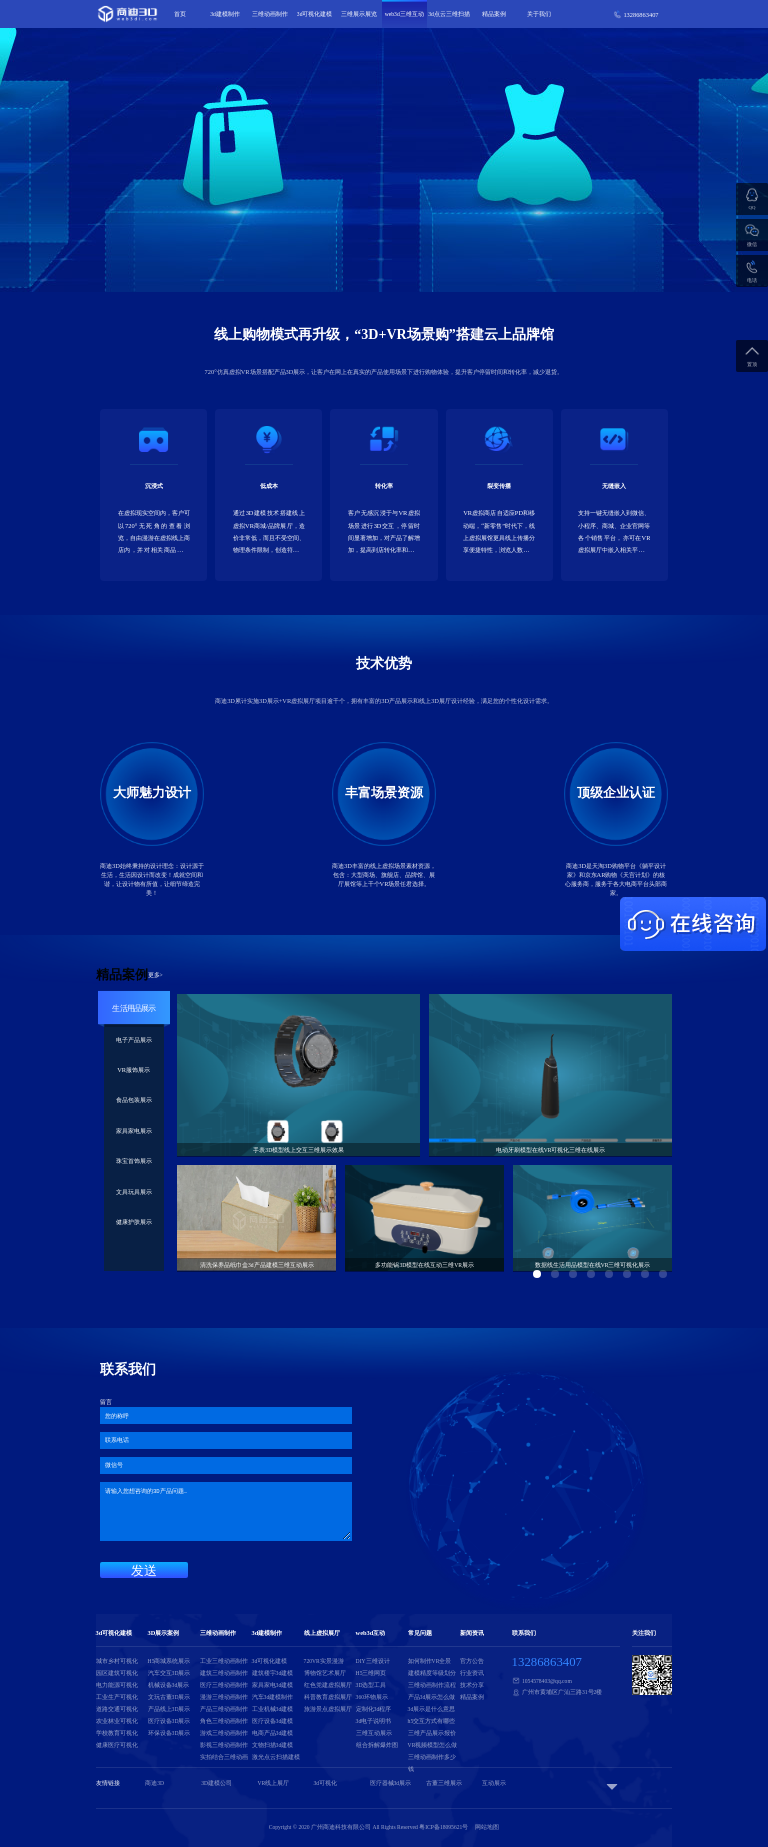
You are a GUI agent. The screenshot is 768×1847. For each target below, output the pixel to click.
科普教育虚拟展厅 (328, 1697)
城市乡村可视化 (117, 1661)
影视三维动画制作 (224, 1745)
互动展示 (494, 1783)
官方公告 (472, 1661)
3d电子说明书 (374, 1721)
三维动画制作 (270, 14)
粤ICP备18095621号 (443, 1827)
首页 (180, 14)
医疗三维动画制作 (224, 1685)
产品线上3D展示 (169, 1709)
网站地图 (487, 1827)
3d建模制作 (225, 14)
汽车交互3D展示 (169, 1673)
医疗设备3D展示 (169, 1721)
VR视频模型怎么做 (433, 1745)
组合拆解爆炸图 (377, 1745)
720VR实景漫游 (324, 1661)
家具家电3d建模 (273, 1685)
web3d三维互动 (404, 14)
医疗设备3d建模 (273, 1721)
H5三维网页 (371, 1673)
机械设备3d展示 (169, 1685)
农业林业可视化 (117, 1721)
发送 (144, 1570)
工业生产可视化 (117, 1697)
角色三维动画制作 (224, 1721)
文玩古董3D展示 (169, 1697)
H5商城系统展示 (169, 1661)
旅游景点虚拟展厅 (328, 1709)
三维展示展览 (359, 14)
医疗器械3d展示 (391, 1783)
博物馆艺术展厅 (325, 1673)
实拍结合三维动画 (224, 1757)
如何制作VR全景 (430, 1661)
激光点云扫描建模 (276, 1757)
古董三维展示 (444, 1783)
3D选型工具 (371, 1685)
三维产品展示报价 (432, 1733)
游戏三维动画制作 (224, 1733)
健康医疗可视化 (117, 1745)
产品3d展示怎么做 (432, 1697)
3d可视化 (325, 1783)
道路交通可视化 (117, 1709)
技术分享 (472, 1685)
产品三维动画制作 (224, 1709)
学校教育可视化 (117, 1733)
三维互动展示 (374, 1733)
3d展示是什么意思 (432, 1709)
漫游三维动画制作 (224, 1697)
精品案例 (494, 14)
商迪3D (154, 1783)
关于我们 (539, 14)
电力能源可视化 (117, 1685)
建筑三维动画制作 (224, 1673)
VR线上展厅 (273, 1783)
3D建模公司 (216, 1783)
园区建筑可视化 (117, 1673)
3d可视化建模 (315, 14)
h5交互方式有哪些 (432, 1721)
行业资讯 (472, 1673)
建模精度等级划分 (432, 1673)
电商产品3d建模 (273, 1733)
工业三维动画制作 (224, 1661)
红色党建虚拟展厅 (328, 1685)
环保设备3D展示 (169, 1733)
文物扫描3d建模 (273, 1745)
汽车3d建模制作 (273, 1697)
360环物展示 (372, 1697)
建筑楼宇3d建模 (273, 1673)
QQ (752, 207)
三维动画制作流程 (432, 1685)
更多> (155, 975)
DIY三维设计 (373, 1661)
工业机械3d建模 (273, 1709)
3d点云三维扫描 (449, 14)
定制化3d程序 (374, 1709)
